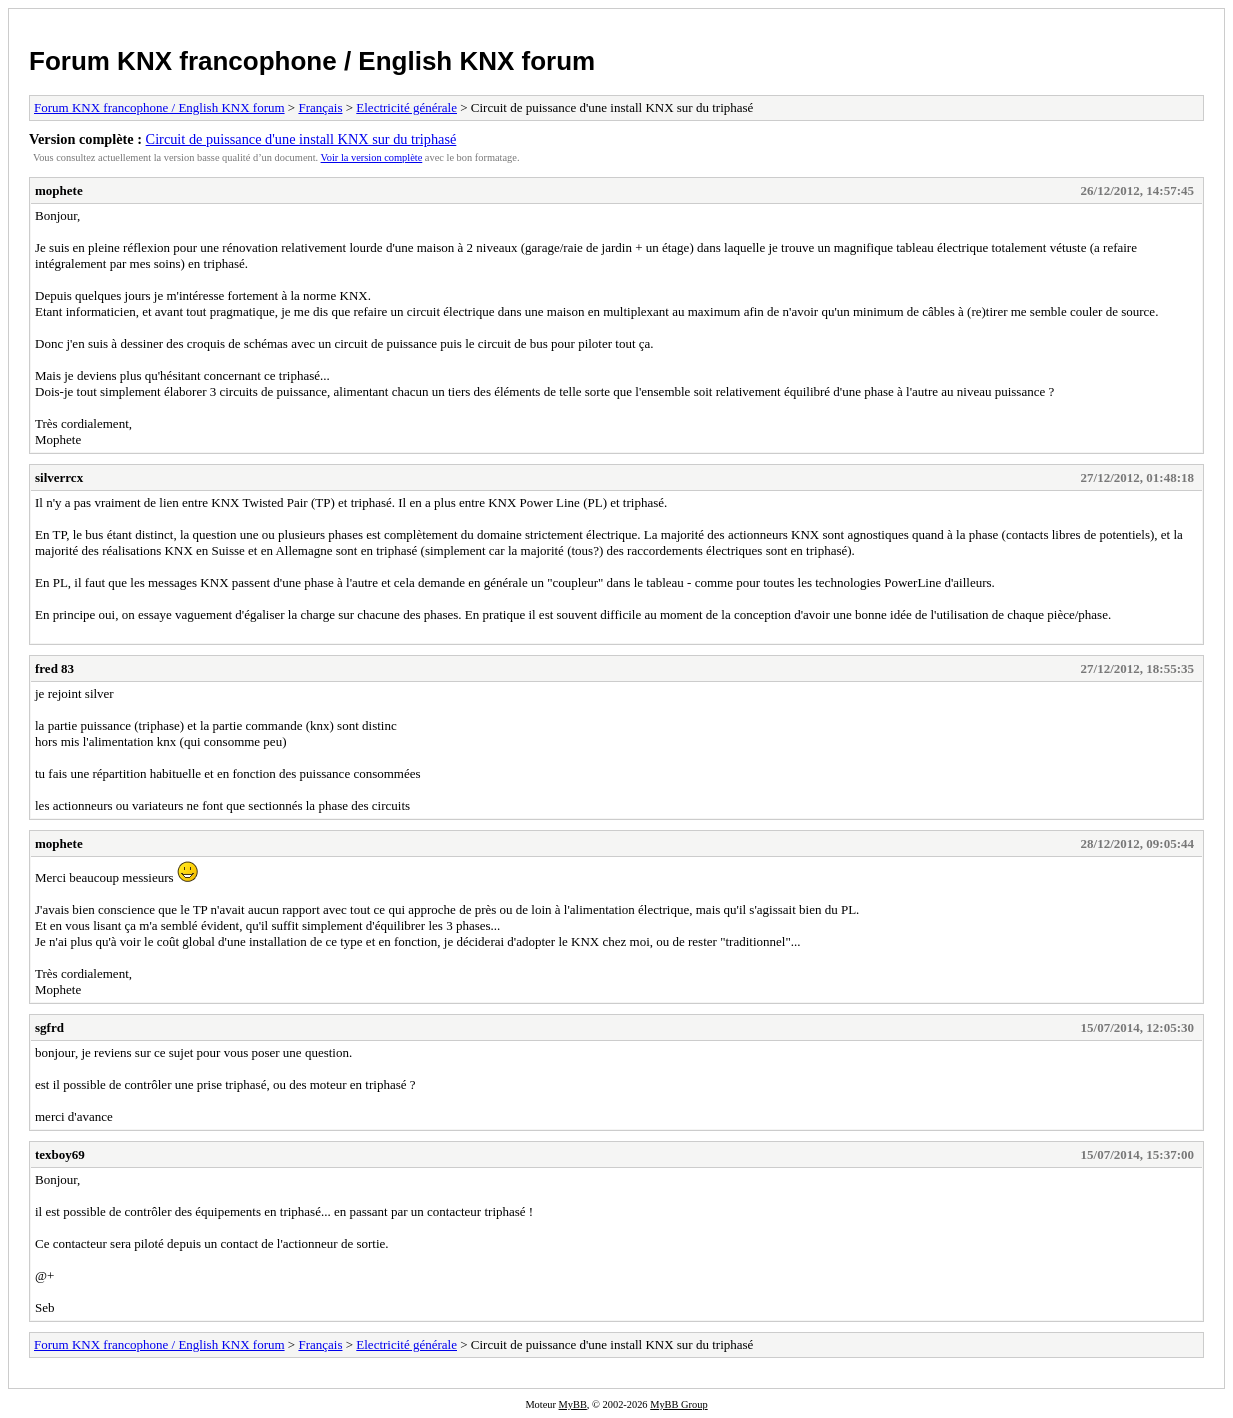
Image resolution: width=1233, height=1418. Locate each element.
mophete (59, 190)
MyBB (573, 1404)
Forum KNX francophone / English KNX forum (312, 61)
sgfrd (49, 1027)
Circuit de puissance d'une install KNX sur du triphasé (301, 139)
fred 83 (54, 668)
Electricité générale (406, 107)
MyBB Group (678, 1404)
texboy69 (60, 1154)
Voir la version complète (372, 157)
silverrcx (59, 477)
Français (320, 107)
